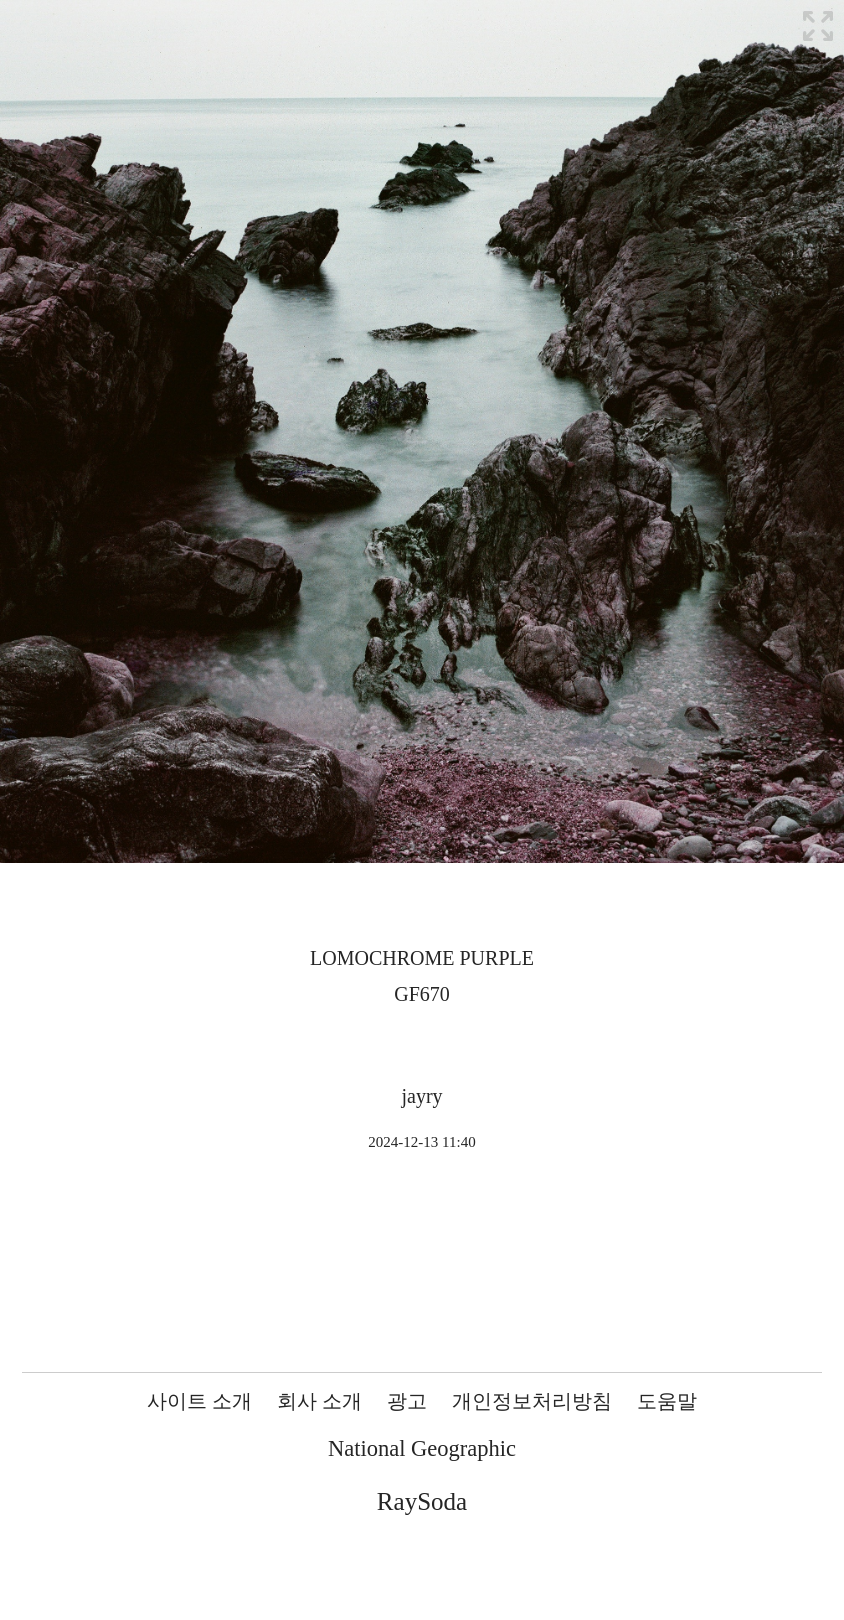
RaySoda (422, 1501)
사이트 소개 (199, 1401)
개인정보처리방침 (532, 1401)
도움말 (667, 1401)
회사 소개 (319, 1401)
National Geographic (422, 1448)
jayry (421, 1096)
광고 (407, 1401)
